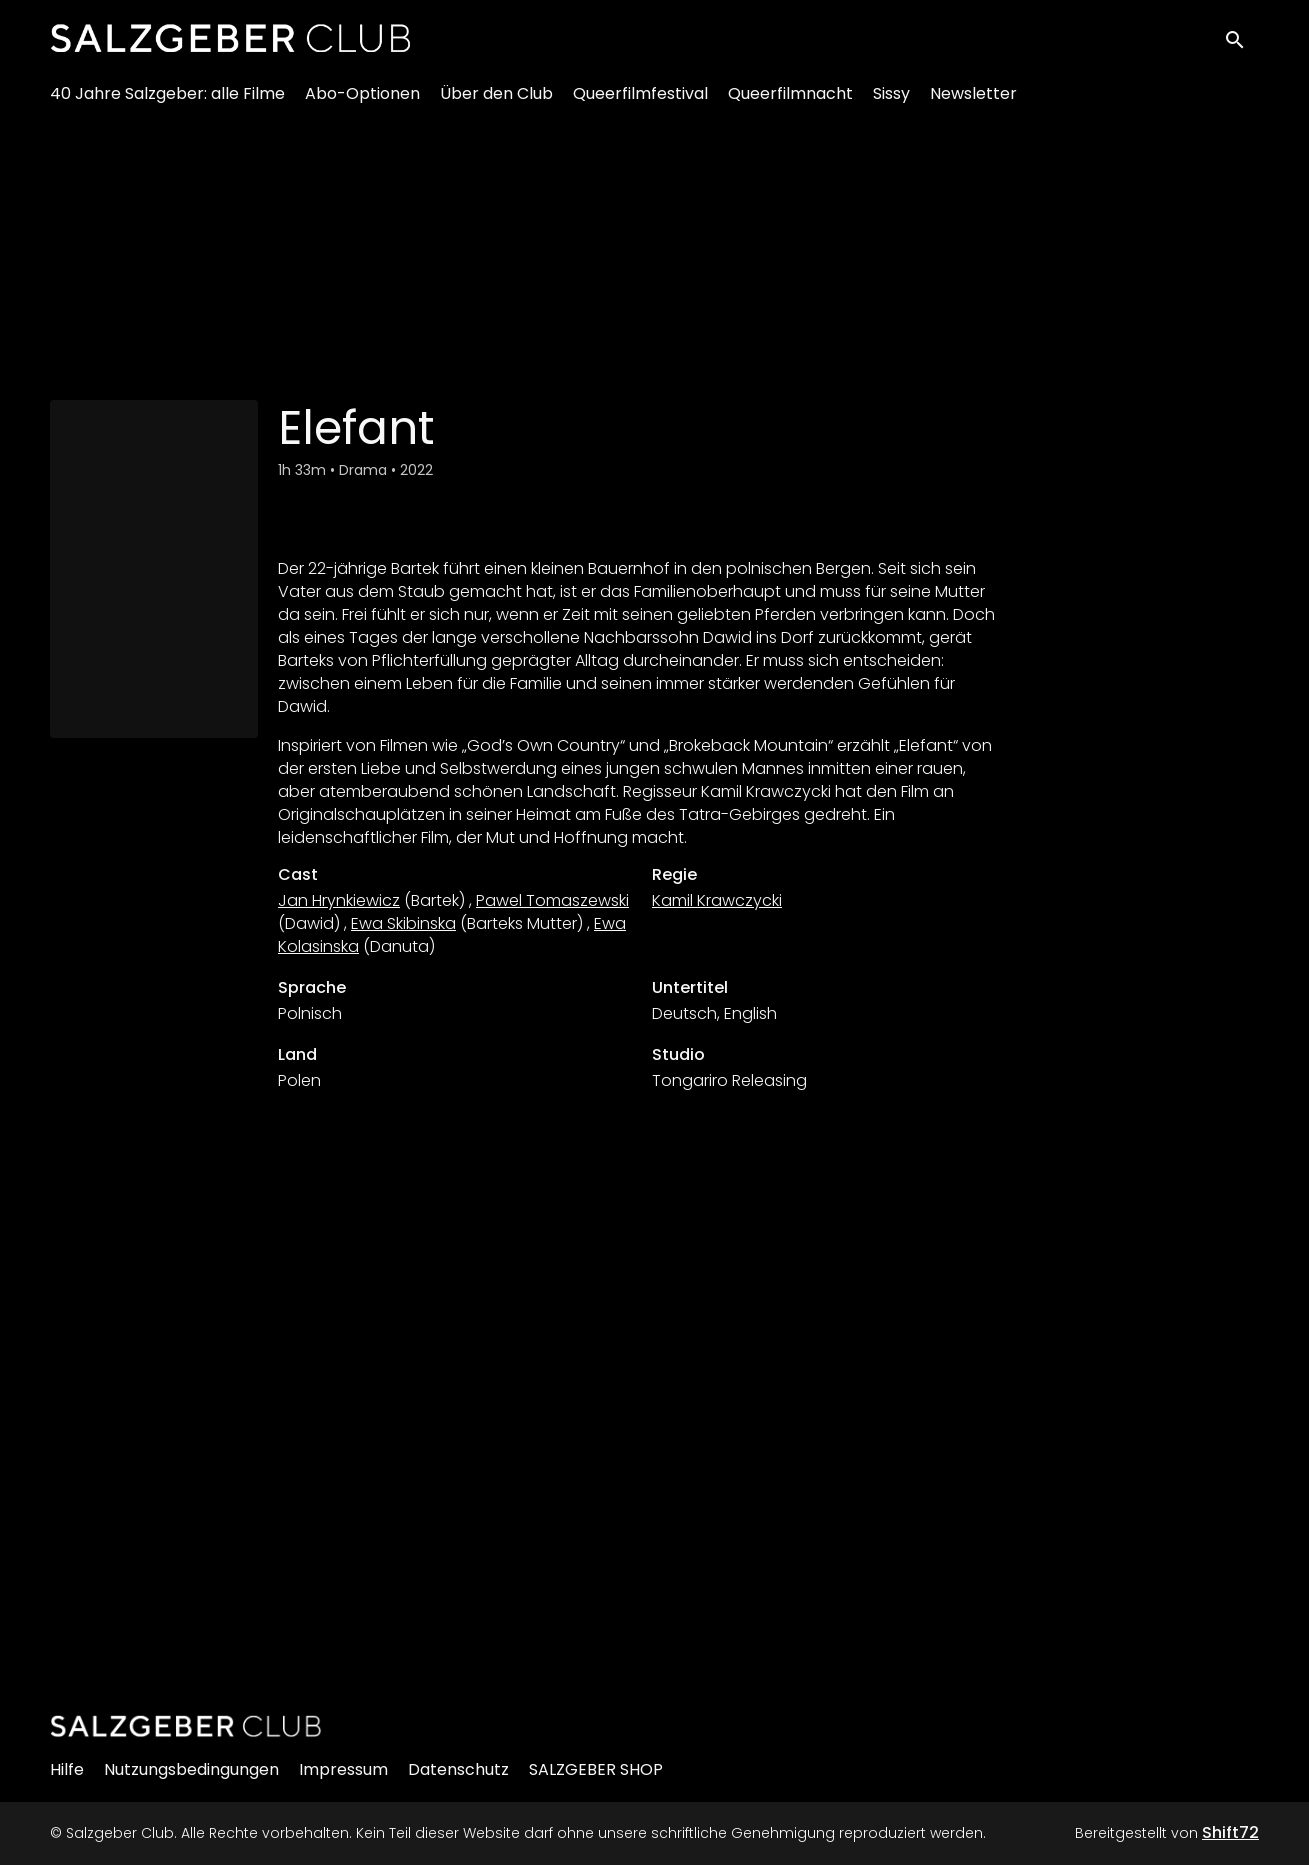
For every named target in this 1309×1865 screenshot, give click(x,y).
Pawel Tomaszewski (552, 900)
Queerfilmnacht (790, 100)
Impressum (343, 1769)
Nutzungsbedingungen (191, 1769)
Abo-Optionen (362, 100)
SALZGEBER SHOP (596, 1769)
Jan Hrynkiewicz (339, 900)
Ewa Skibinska (403, 923)
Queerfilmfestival (640, 100)
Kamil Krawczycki (717, 900)
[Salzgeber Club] (186, 1726)
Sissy (891, 100)
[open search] (1241, 41)
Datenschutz (458, 1769)
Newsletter (973, 100)
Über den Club (496, 100)
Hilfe (67, 1769)
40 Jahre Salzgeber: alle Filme (167, 100)
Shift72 (1230, 1832)
